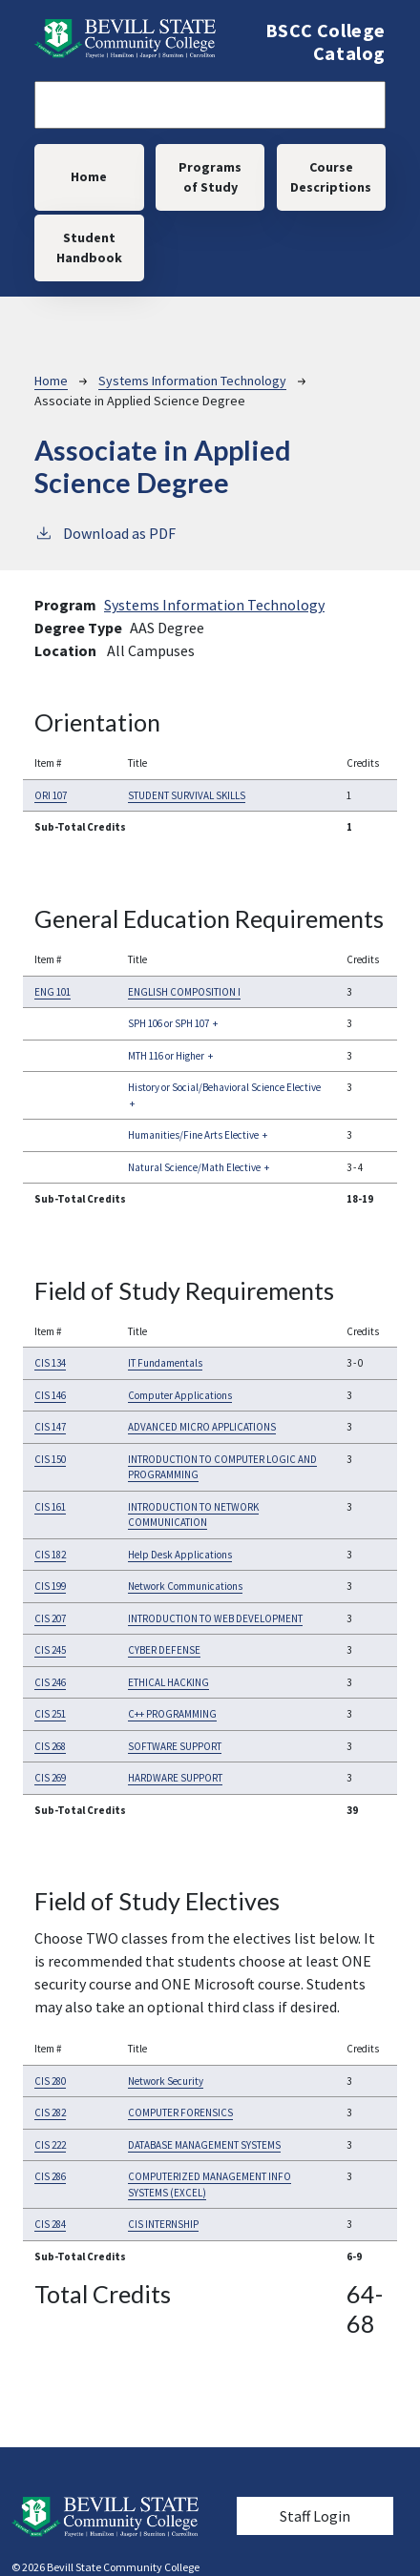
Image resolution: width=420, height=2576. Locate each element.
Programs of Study (210, 177)
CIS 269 (50, 1777)
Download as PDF (105, 532)
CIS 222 (50, 2145)
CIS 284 (50, 2224)
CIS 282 (50, 2112)
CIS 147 (50, 1426)
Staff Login (315, 2515)
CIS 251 (50, 1714)
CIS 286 (50, 2176)
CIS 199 (50, 1586)
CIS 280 (50, 2081)
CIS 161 (50, 1507)
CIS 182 (50, 1554)
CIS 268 (50, 1746)
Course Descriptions (330, 177)
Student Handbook (89, 247)
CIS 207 (50, 1618)
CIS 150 (50, 1459)
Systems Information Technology (192, 380)
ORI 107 (50, 795)
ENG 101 (52, 992)
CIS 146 (50, 1395)
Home (89, 176)
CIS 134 (50, 1363)
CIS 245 (50, 1650)
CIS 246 (50, 1682)
